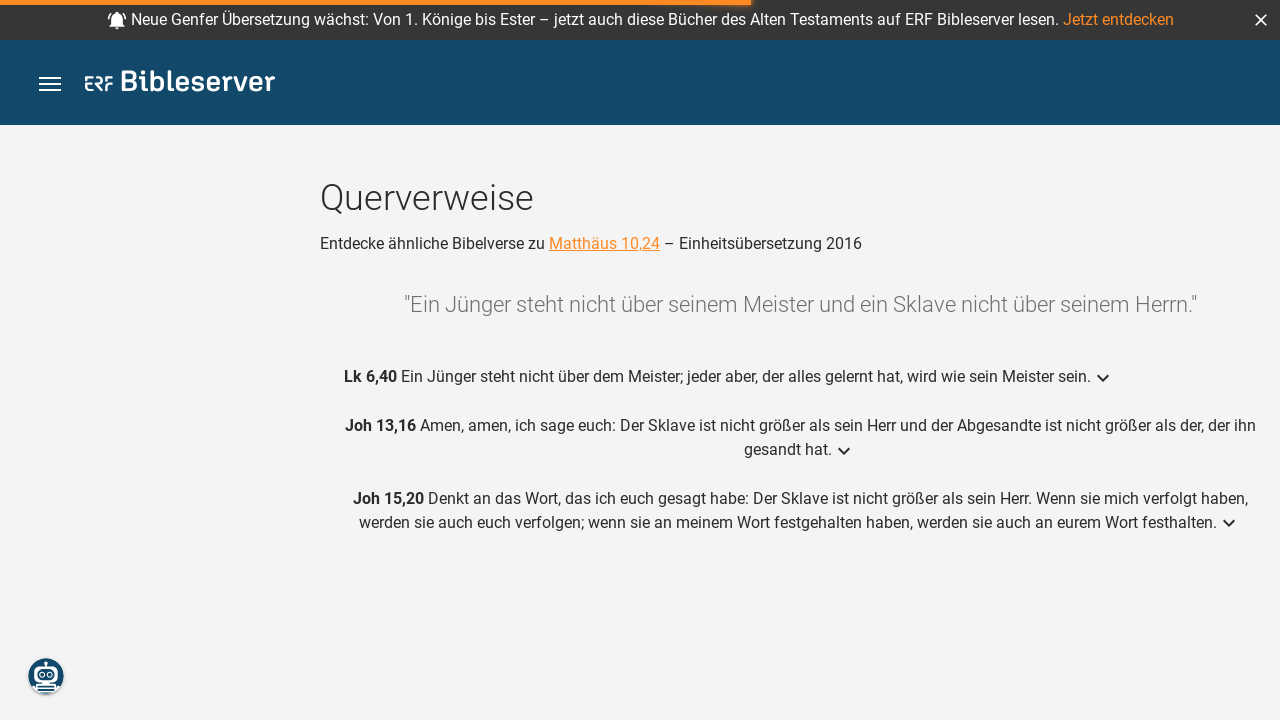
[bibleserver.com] (180, 84)
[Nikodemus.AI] (46, 676)
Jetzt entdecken (1118, 19)
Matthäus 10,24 (604, 243)
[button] (1261, 20)
